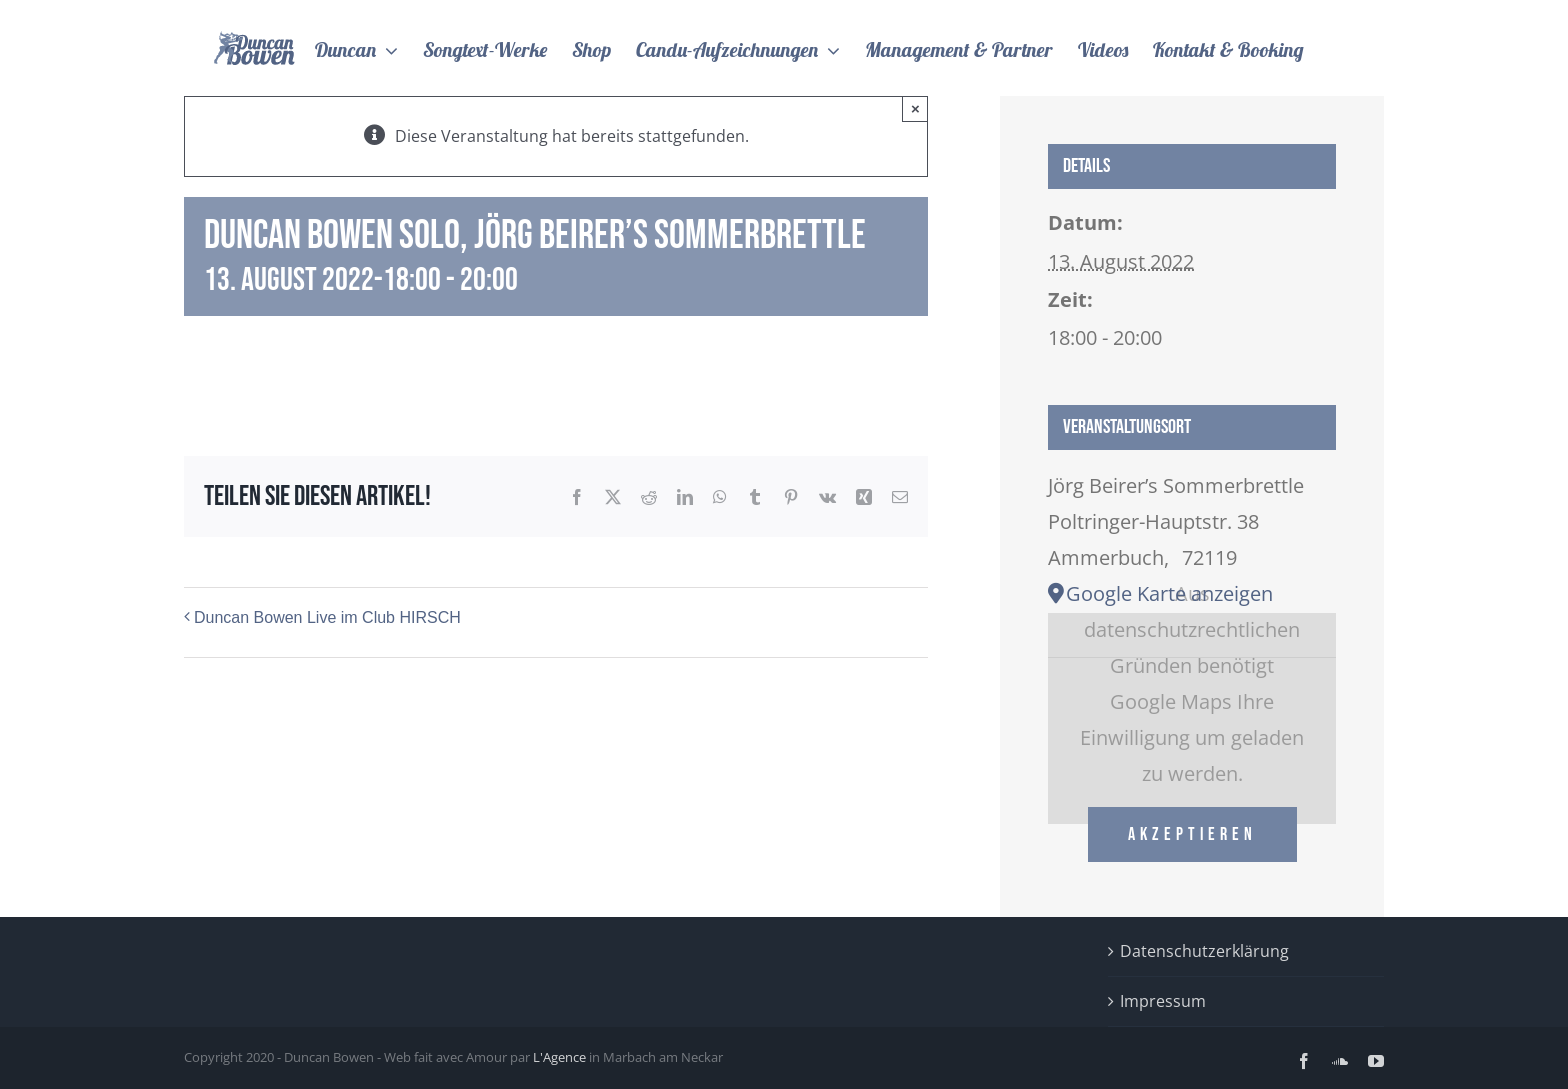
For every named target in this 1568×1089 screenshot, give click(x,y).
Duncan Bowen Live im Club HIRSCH (327, 617)
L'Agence (559, 1057)
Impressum (1163, 1001)
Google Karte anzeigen (1169, 593)
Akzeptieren (1192, 834)
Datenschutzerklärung (1204, 951)
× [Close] (915, 108)
